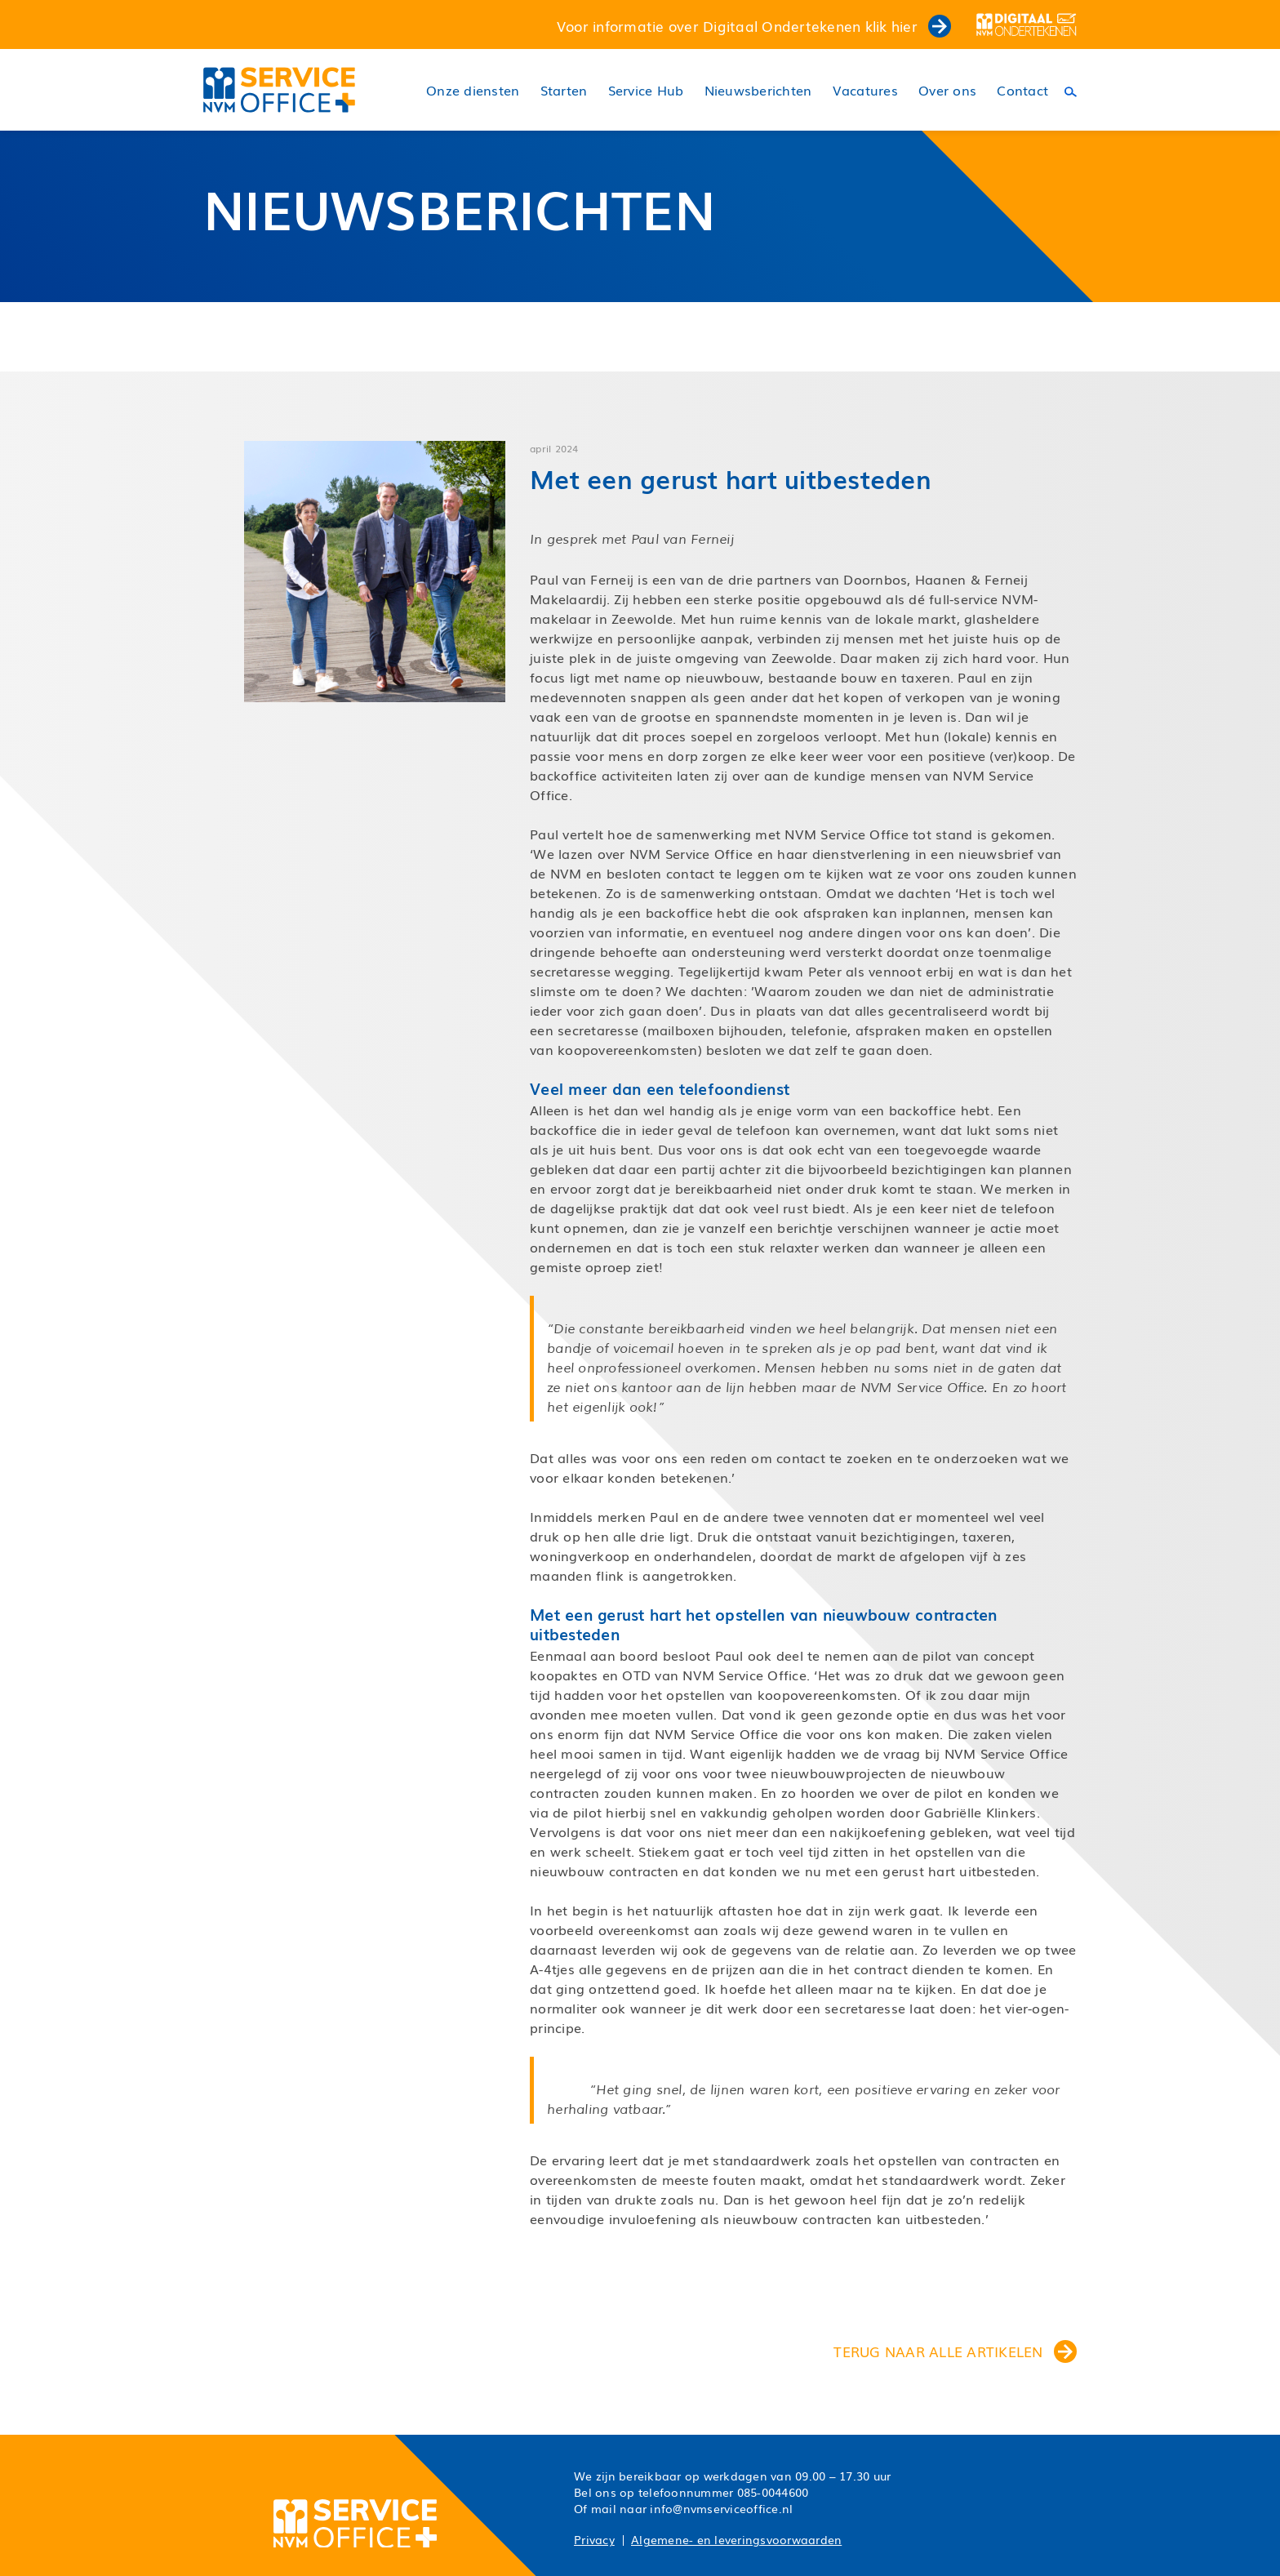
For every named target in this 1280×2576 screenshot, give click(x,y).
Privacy (594, 2539)
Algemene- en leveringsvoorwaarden (736, 2539)
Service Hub (646, 90)
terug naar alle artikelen (955, 2350)
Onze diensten (472, 90)
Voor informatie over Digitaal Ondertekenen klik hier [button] (754, 25)
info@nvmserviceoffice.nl (721, 2508)
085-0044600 (773, 2492)
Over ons (947, 90)
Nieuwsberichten (758, 90)
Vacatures (865, 90)
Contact (1022, 90)
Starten (564, 90)
